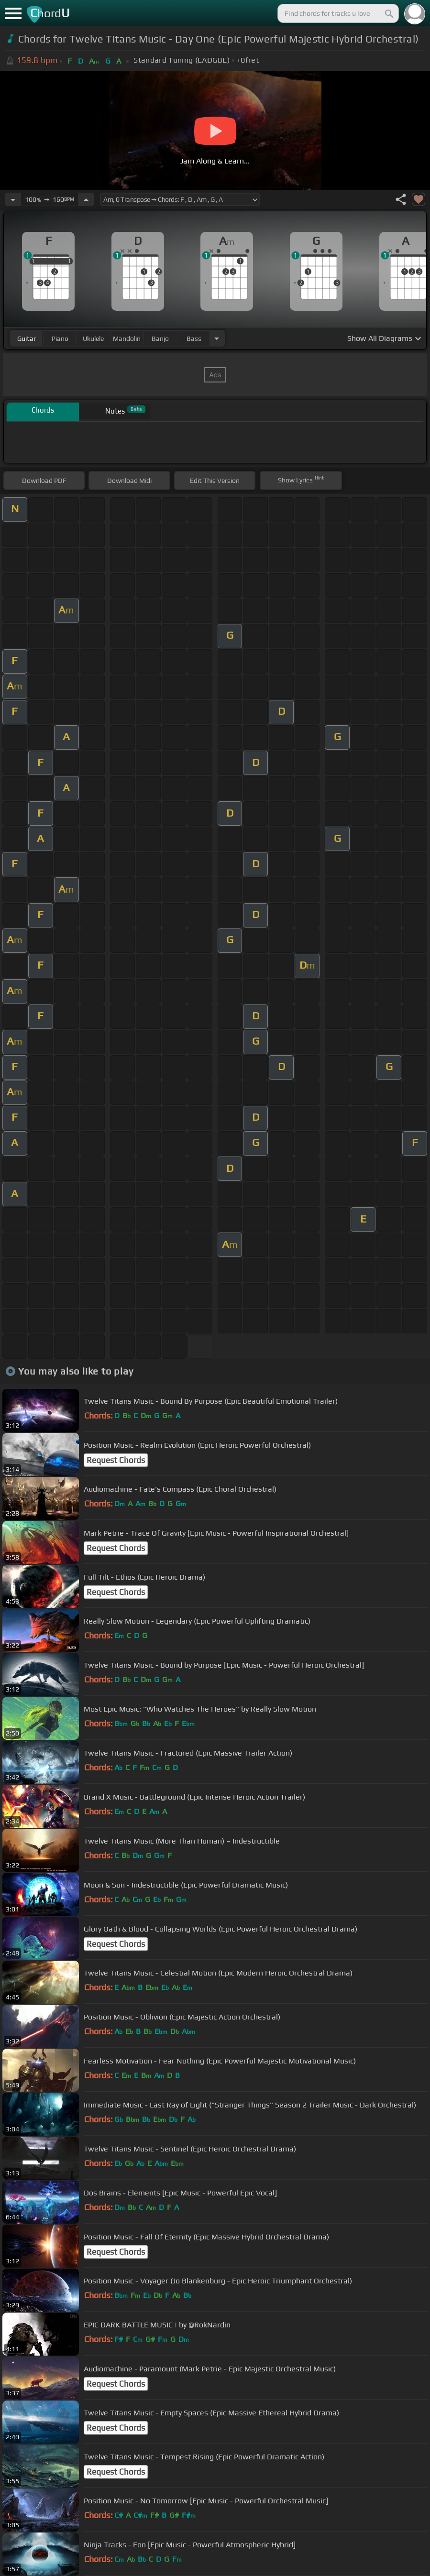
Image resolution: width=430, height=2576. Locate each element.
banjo (160, 338)
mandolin (127, 338)
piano (60, 338)
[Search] (388, 13)
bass (194, 338)
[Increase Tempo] (86, 199)
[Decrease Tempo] (13, 199)
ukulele (93, 338)
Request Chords (116, 1460)
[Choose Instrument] (216, 338)
